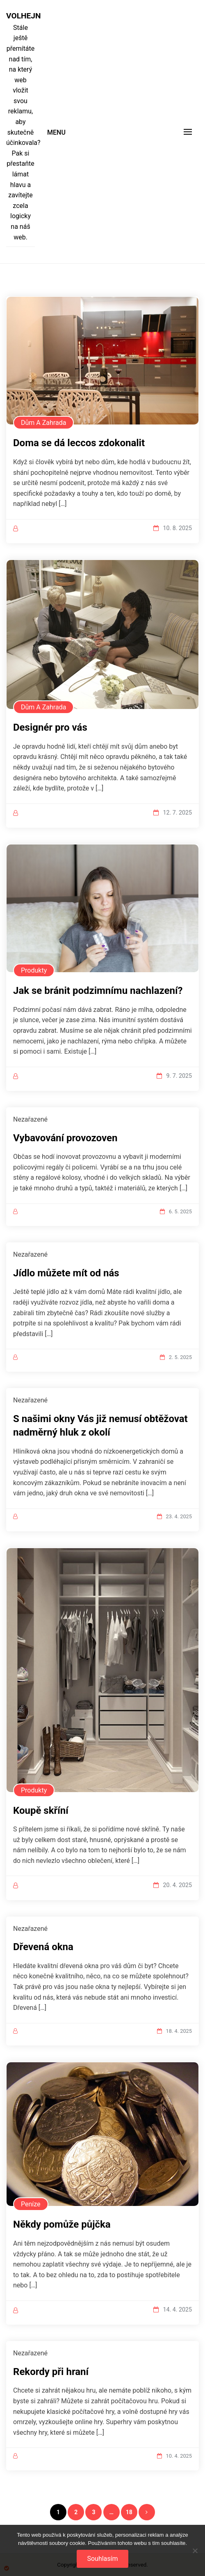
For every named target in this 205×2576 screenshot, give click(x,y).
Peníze (31, 2204)
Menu (56, 132)
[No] (195, 2551)
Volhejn (20, 15)
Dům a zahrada (43, 423)
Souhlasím (102, 2558)
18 (129, 2512)
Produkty (34, 970)
